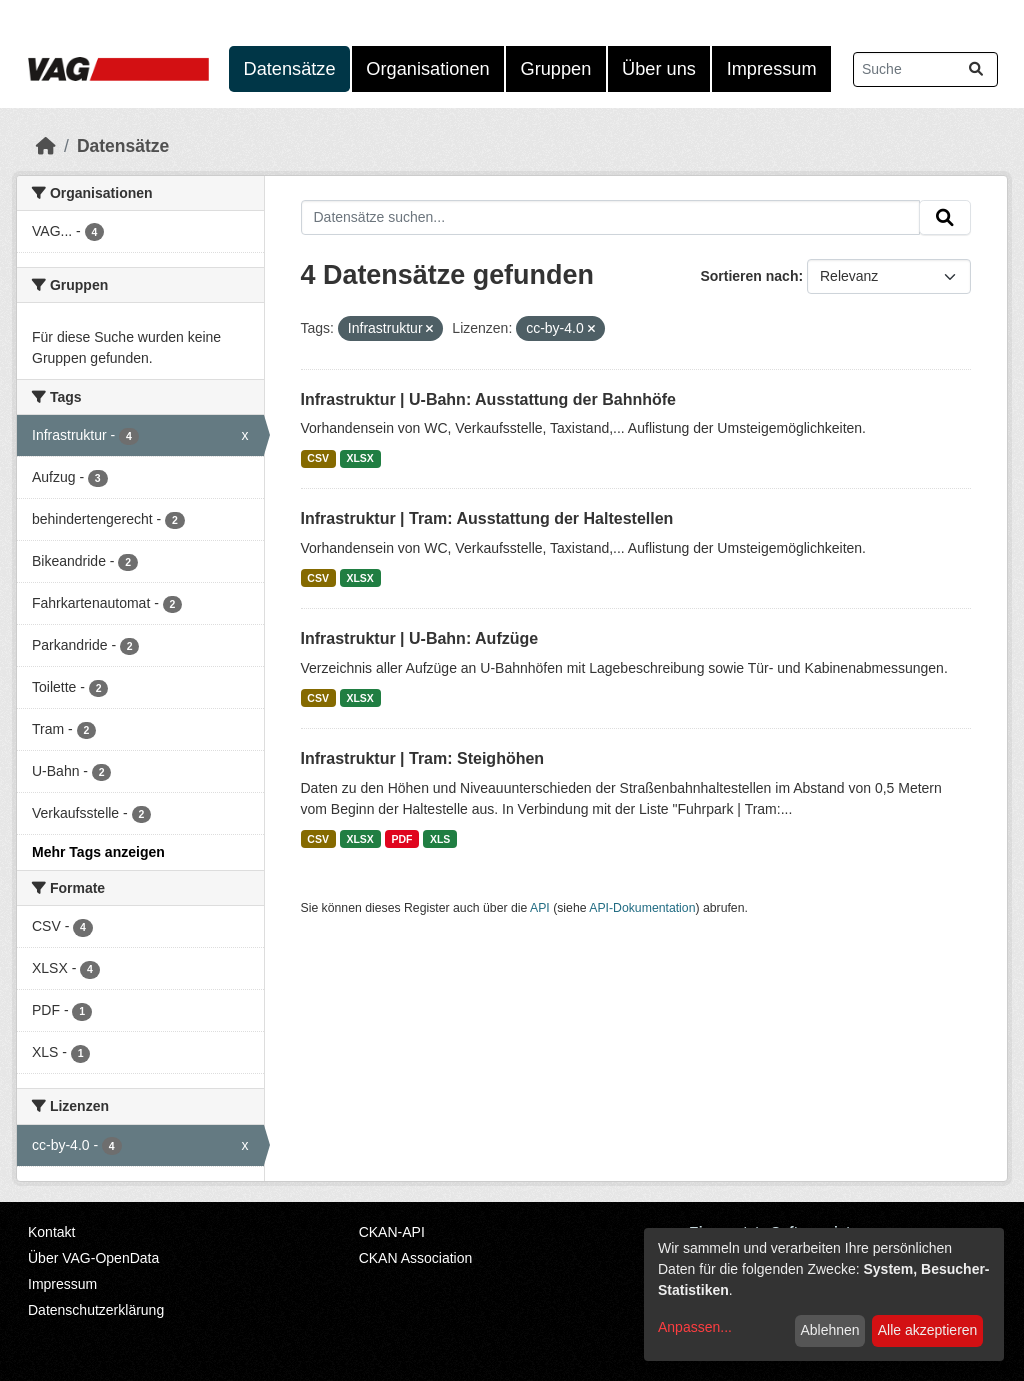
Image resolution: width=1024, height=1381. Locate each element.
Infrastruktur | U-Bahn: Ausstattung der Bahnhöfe (488, 399)
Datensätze (290, 69)
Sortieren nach (749, 276)
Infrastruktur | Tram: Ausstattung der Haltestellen (487, 518)
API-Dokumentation (642, 908)
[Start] (46, 146)
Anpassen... (695, 1327)
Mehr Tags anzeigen (98, 852)
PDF (401, 839)
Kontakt (51, 1232)
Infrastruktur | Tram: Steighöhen (423, 758)
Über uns (659, 69)
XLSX (359, 458)
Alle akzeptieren (928, 1330)
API (540, 908)
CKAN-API (392, 1232)
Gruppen (556, 69)
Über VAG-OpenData (93, 1258)
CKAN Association (416, 1258)
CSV (318, 458)
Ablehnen (829, 1330)
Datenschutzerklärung (96, 1310)
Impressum (772, 69)
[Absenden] (976, 69)
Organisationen (427, 69)
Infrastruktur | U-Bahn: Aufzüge (420, 638)
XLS (440, 839)
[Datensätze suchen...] (925, 69)
